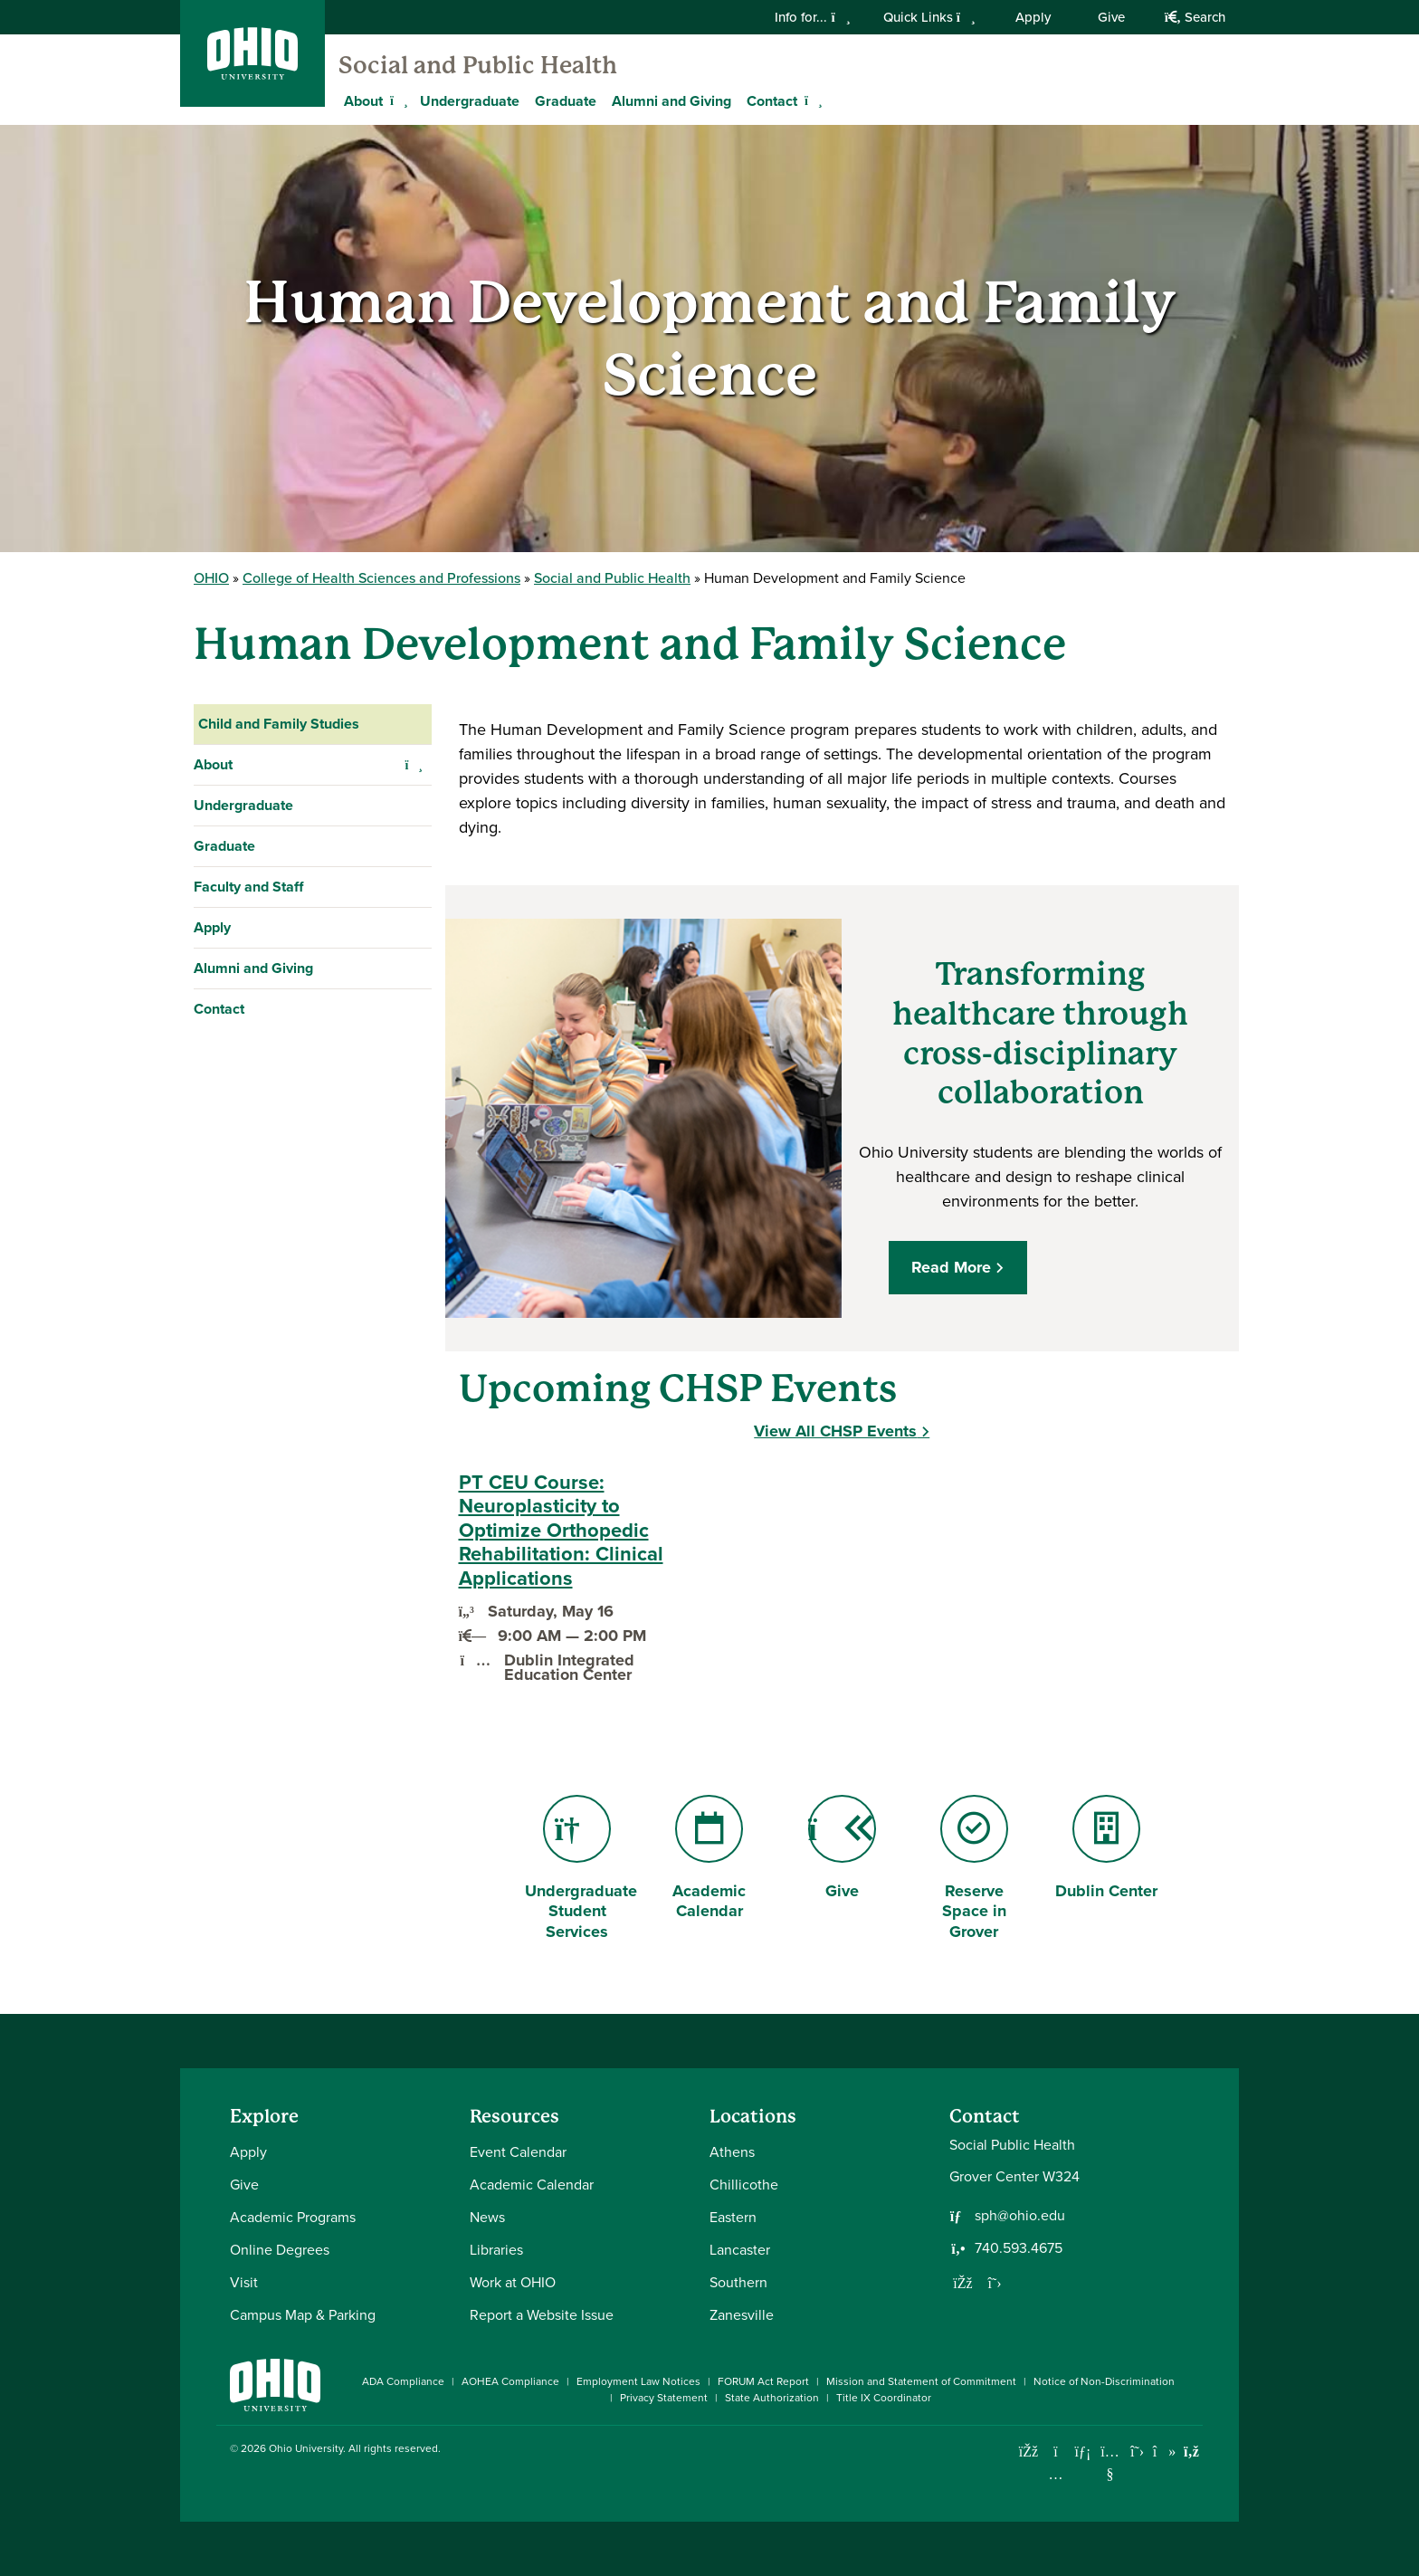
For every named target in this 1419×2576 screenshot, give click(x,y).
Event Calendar (518, 2152)
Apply (1033, 17)
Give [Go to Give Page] (842, 1849)
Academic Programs (293, 2217)
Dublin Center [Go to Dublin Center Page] (1106, 1849)
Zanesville (742, 2314)
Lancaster (740, 2249)
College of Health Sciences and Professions (381, 578)
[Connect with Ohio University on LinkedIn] (1082, 2451)
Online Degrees (279, 2249)
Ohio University (306, 2448)
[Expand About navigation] (414, 765)
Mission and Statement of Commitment (921, 2381)
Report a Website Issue (542, 2314)
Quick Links (929, 17)
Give (1111, 17)
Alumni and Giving (671, 101)
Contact (219, 1008)
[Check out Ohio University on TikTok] (1164, 2451)
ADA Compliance (403, 2381)
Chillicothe (744, 2184)
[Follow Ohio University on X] (1137, 2451)
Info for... (812, 17)
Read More (951, 1267)
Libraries (496, 2249)
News (487, 2217)
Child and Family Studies (278, 723)
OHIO (211, 578)
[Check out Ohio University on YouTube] (1110, 2463)
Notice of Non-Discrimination (1104, 2381)
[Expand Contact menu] (811, 100)
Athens (732, 2152)
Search (1195, 17)
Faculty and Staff (248, 886)
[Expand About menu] (396, 100)
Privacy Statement (664, 2398)
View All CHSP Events (835, 1431)
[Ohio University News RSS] (1191, 2451)
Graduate (565, 101)
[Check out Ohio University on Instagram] (1055, 2474)
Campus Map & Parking (303, 2314)
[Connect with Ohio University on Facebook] (1028, 2451)
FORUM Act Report (763, 2381)
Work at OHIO (513, 2282)
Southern (738, 2282)
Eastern (733, 2217)
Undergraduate (469, 101)
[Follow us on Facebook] (962, 2282)
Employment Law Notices (638, 2381)
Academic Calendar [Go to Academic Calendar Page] (709, 1859)
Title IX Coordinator (883, 2398)
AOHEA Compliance (510, 2381)
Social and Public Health (477, 65)
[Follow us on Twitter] (994, 2282)
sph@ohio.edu (1020, 2216)
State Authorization (772, 2398)
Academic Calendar (532, 2184)
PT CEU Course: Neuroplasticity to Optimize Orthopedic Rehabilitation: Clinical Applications (561, 1530)
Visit (244, 2282)
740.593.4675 (1018, 2248)
